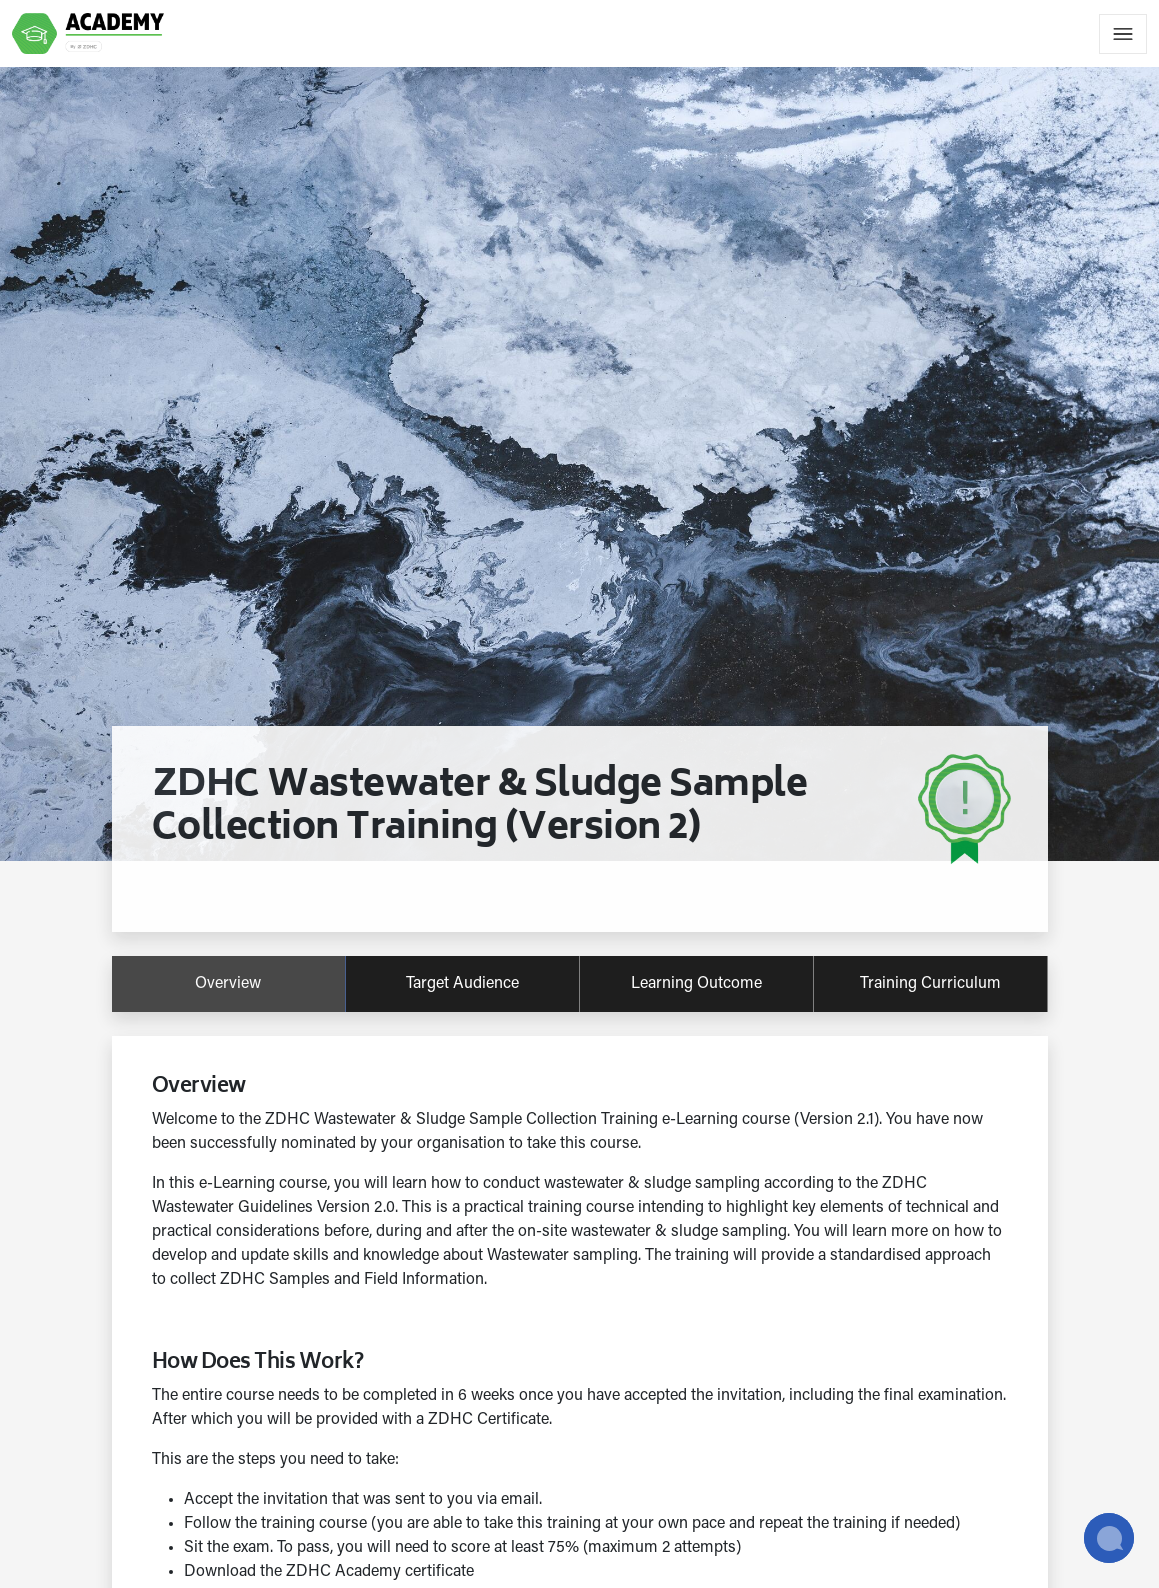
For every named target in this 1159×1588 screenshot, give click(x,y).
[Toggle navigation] (1123, 34)
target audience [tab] (462, 984)
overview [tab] (228, 984)
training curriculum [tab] (930, 984)
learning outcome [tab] (696, 984)
